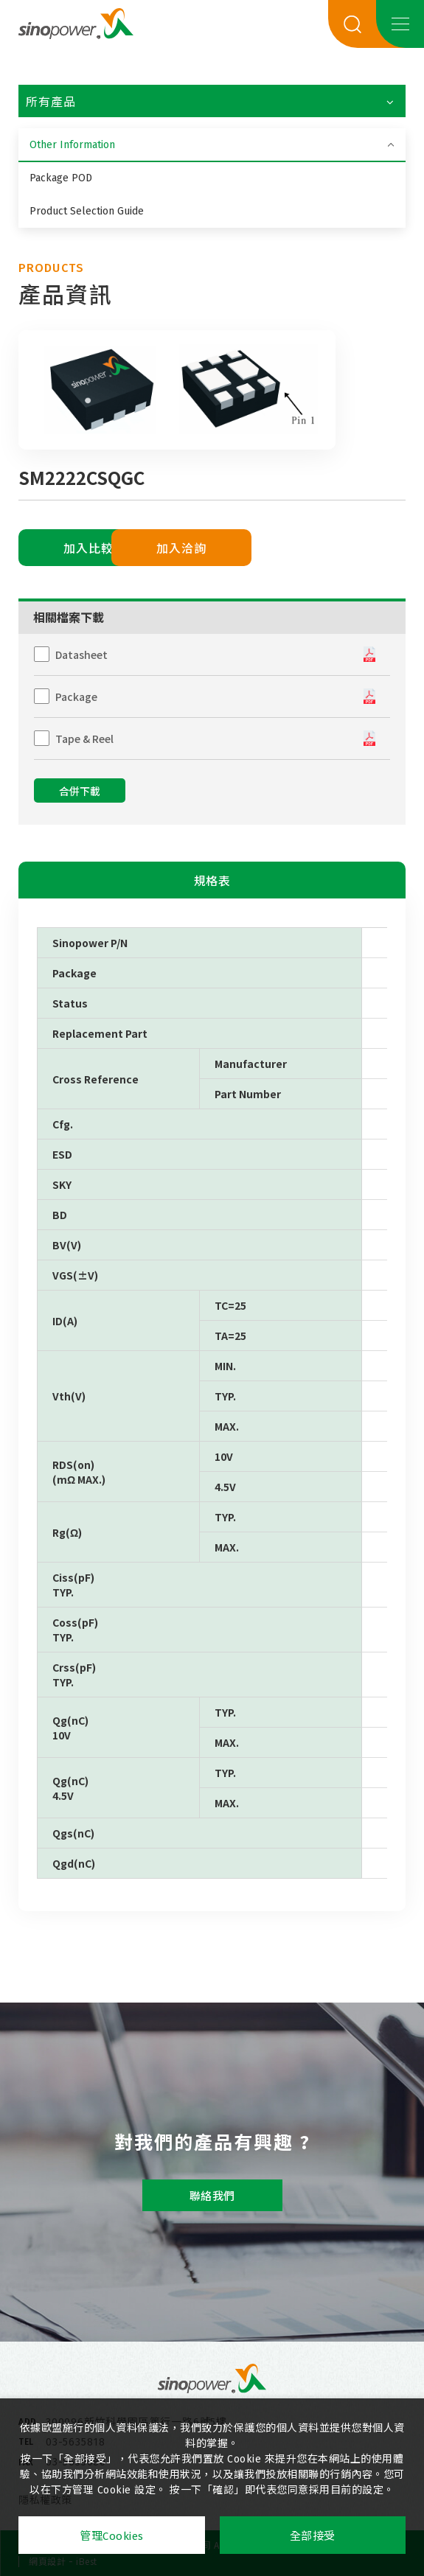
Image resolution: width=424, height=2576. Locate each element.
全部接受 (313, 2536)
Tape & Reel (84, 738)
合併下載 (79, 792)
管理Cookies (112, 2536)
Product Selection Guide (86, 211)
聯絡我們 (212, 2196)
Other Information (72, 145)
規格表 (212, 881)
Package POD (60, 178)
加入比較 (88, 549)
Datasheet (81, 654)
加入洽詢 (234, 549)
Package (76, 696)
